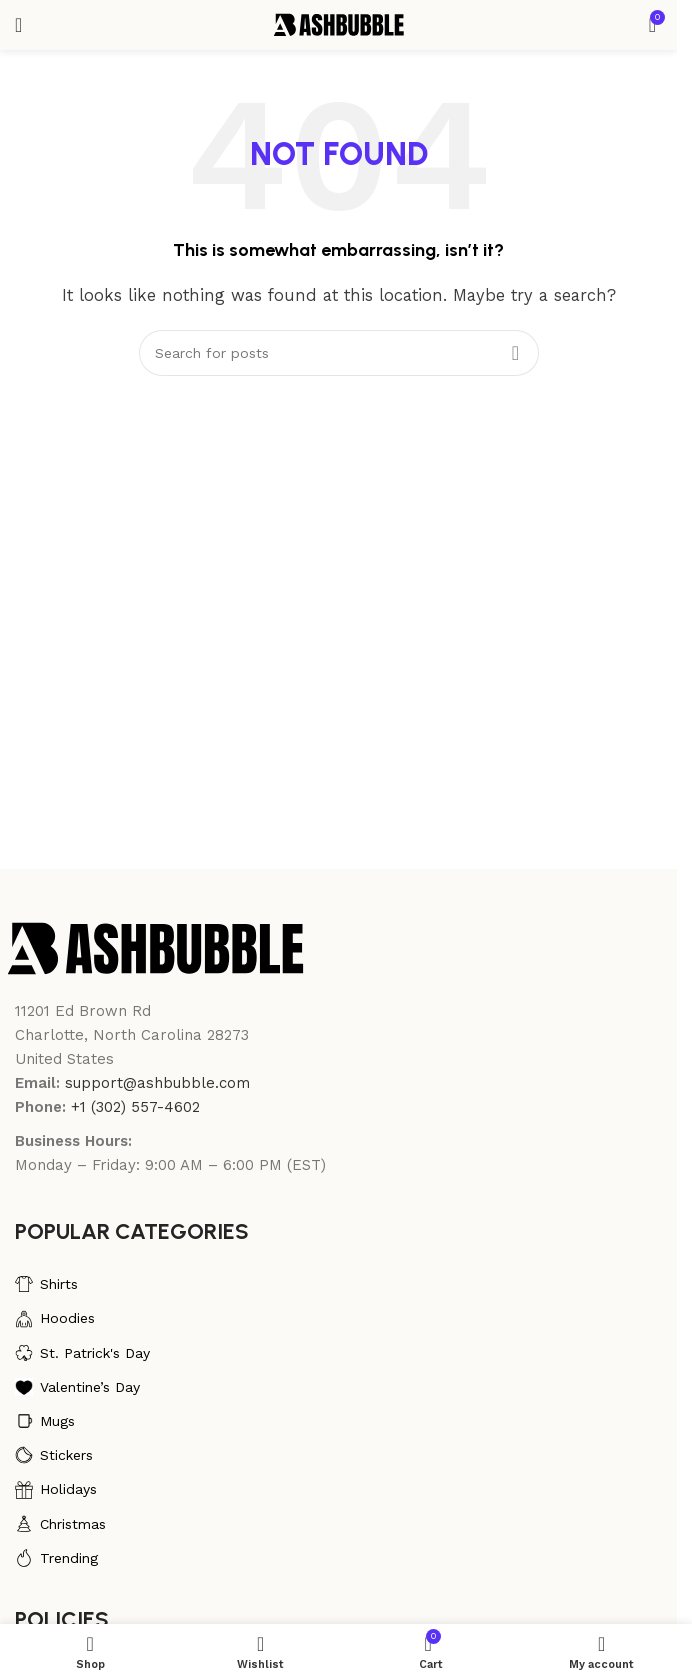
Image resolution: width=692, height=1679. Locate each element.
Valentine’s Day (77, 1387)
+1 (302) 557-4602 (135, 1107)
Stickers (54, 1455)
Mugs (45, 1421)
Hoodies (55, 1319)
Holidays (56, 1490)
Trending (56, 1558)
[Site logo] (339, 24)
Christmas (60, 1524)
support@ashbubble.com (157, 1083)
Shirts (46, 1284)
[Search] (339, 353)
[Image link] (156, 947)
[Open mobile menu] (18, 25)
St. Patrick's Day (82, 1353)
